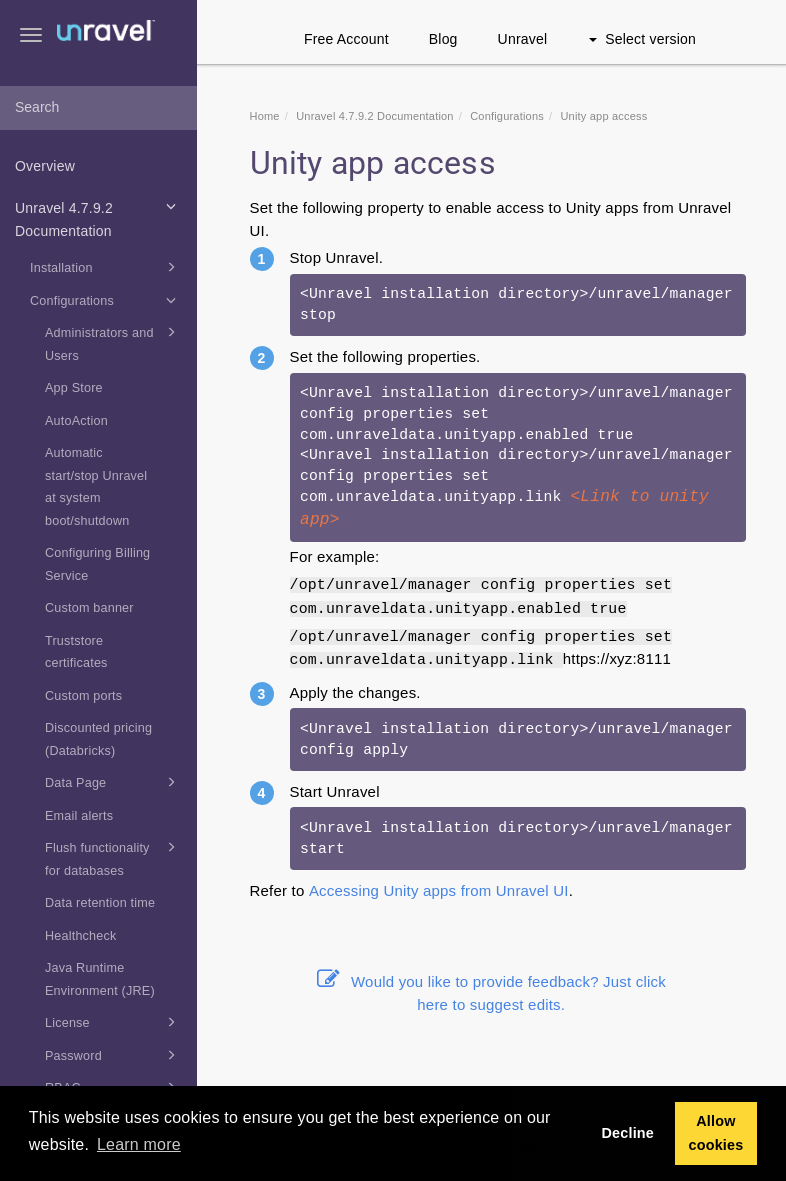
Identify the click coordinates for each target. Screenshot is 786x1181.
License (114, 1022)
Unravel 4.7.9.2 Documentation (99, 217)
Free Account (346, 39)
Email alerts (79, 816)
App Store (74, 388)
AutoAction (76, 421)
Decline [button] (627, 1133)
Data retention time (100, 903)
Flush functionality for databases (114, 857)
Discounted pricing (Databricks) (98, 739)
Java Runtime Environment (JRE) (100, 979)
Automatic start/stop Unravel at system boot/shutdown (96, 487)
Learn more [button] (139, 1144)
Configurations (106, 300)
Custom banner (89, 608)
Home (265, 116)
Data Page (114, 782)
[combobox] (98, 108)
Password (114, 1055)
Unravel (523, 39)
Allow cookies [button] (715, 1133)
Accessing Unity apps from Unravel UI (439, 890)
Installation (106, 267)
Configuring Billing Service (97, 564)
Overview (45, 166)
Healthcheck (81, 936)
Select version (642, 39)
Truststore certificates (76, 652)
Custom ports (83, 696)
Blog (443, 39)
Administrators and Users (114, 342)
